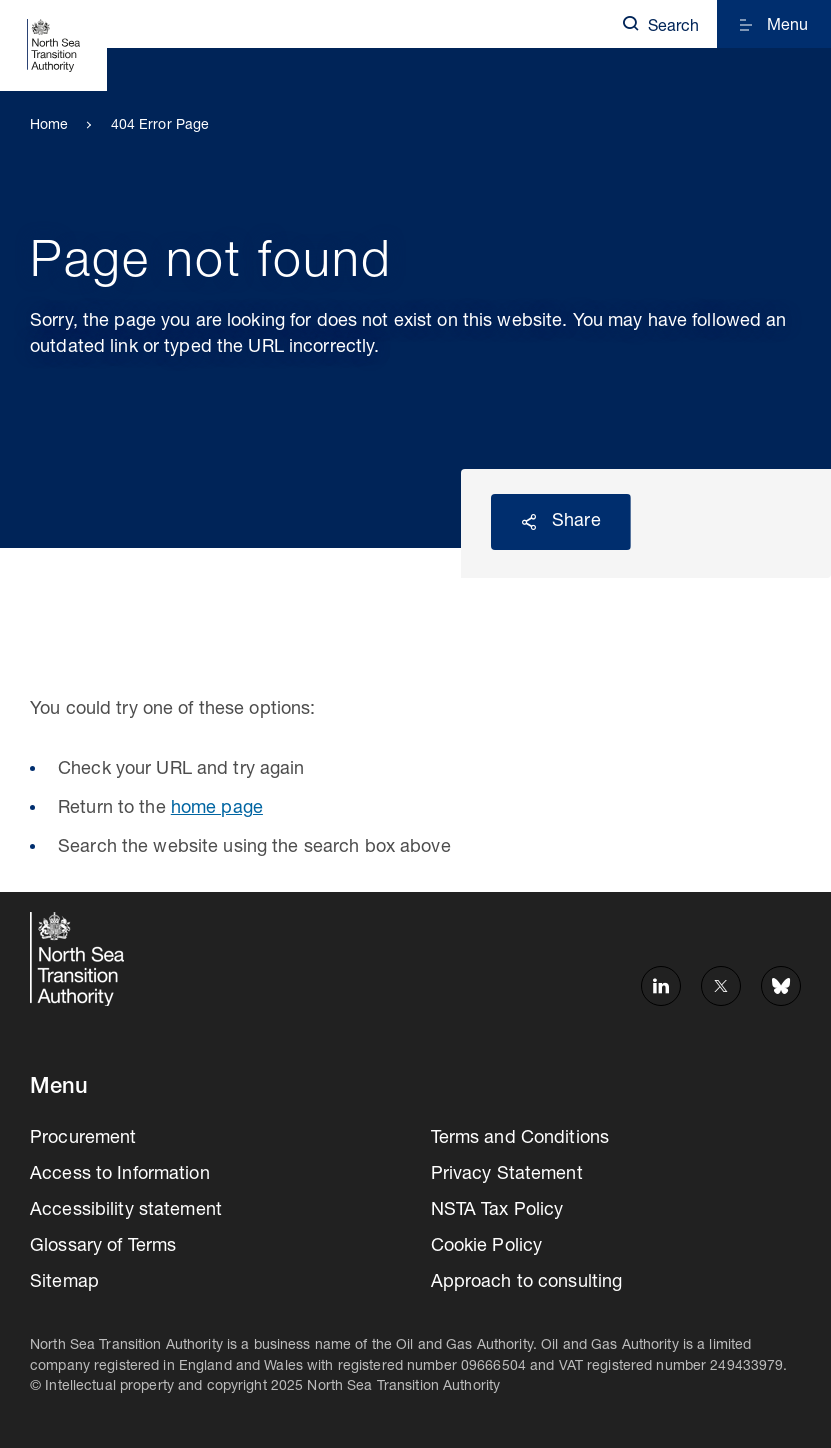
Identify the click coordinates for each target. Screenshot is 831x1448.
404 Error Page (160, 126)
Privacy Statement (507, 1175)
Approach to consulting (527, 1283)
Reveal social (529, 522)
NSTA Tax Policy (497, 1211)
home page (217, 809)
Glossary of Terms (103, 1247)
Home (49, 126)
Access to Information (120, 1175)
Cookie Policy (487, 1247)
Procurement (83, 1139)
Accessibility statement (126, 1211)
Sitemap (64, 1283)
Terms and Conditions (520, 1139)
